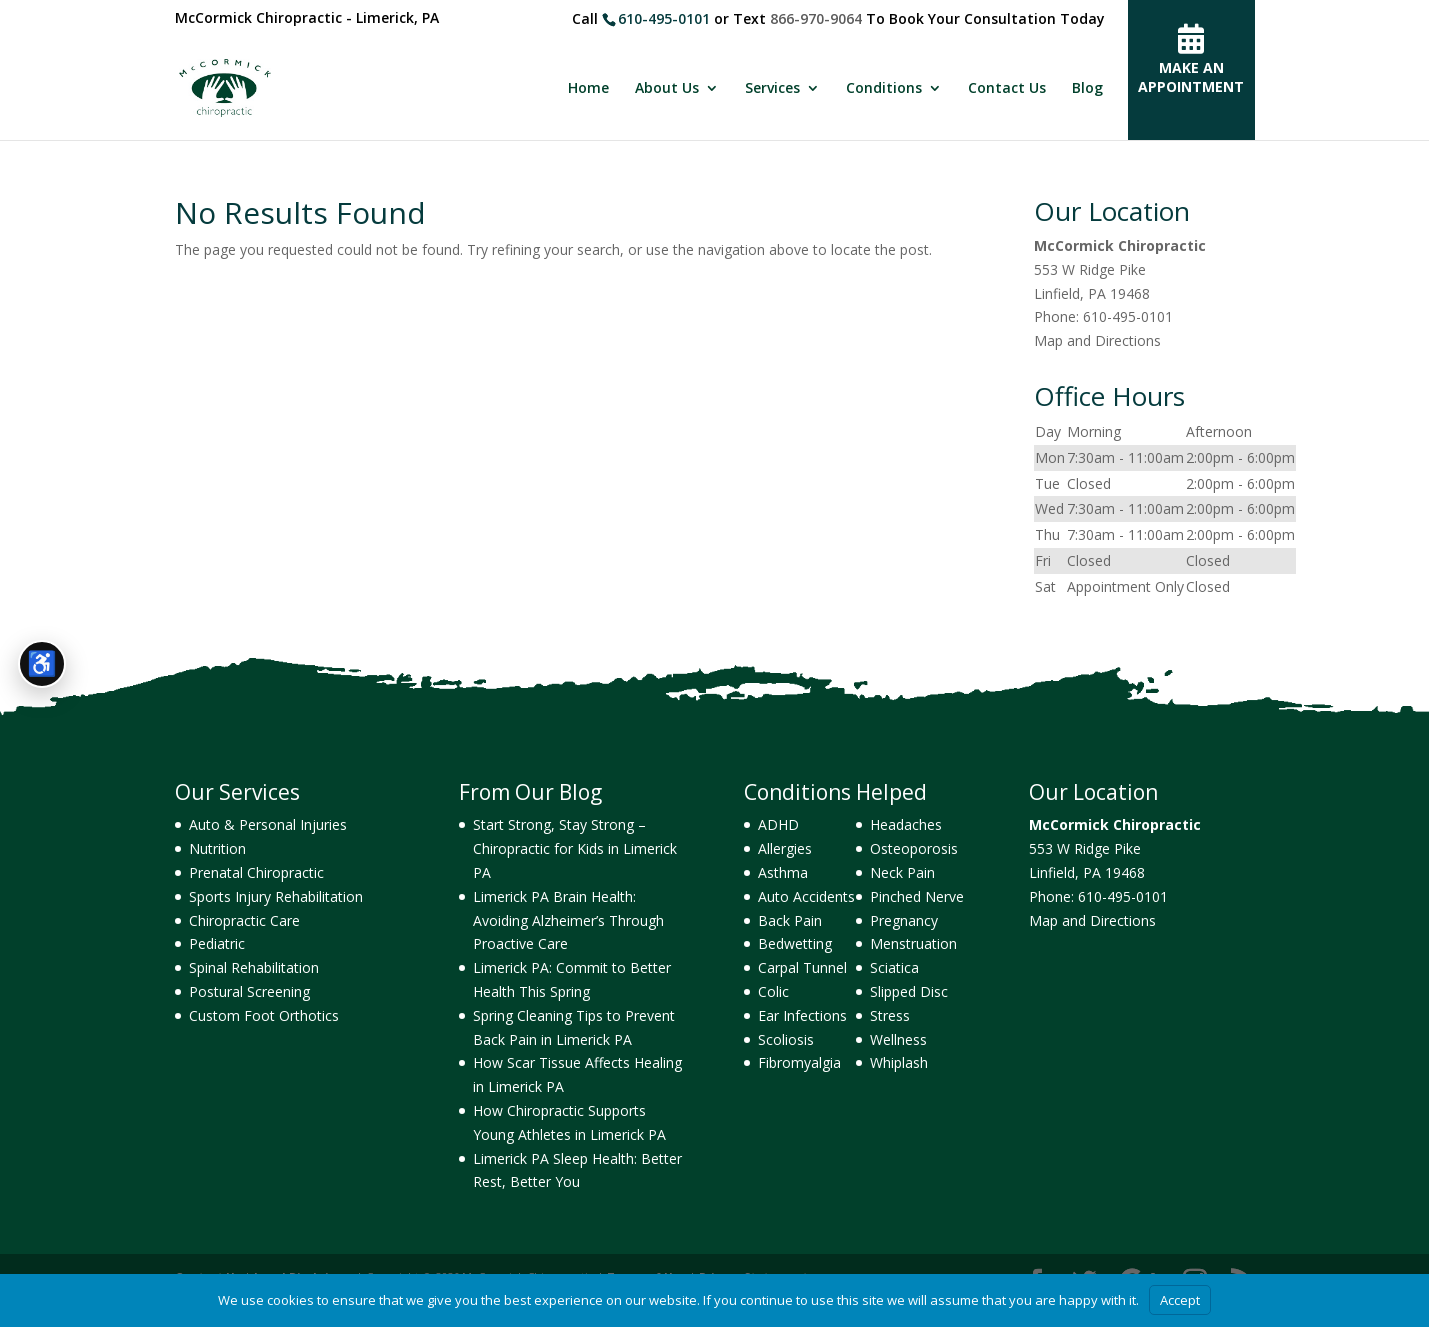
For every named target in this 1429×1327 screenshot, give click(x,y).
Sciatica (894, 967)
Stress (890, 1015)
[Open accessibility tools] (42, 664)
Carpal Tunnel (802, 967)
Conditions (884, 89)
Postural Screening (249, 991)
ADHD (778, 824)
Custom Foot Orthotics (264, 1015)
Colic (773, 991)
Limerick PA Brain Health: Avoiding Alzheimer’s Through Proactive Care (568, 920)
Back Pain (790, 920)
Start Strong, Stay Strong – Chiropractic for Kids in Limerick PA (575, 848)
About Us (667, 89)
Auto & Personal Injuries (268, 824)
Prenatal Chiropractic (256, 872)
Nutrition (217, 848)
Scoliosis (786, 1039)
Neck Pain (902, 872)
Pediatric (217, 943)
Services (772, 89)
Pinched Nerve (917, 896)
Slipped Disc (909, 991)
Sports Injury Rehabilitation (276, 896)
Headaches (906, 824)
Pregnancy (904, 920)
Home (588, 89)
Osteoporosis (914, 848)
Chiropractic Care (244, 920)
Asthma (783, 872)
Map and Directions (1097, 340)
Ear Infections (802, 1015)
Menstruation (913, 943)
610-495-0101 (664, 18)
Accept (1180, 1300)
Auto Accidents (806, 896)
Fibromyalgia (799, 1062)
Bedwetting (795, 943)
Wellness (898, 1039)
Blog (1087, 89)
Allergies (785, 848)
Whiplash (899, 1062)
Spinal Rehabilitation (254, 967)
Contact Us (1007, 89)
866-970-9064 (816, 18)
